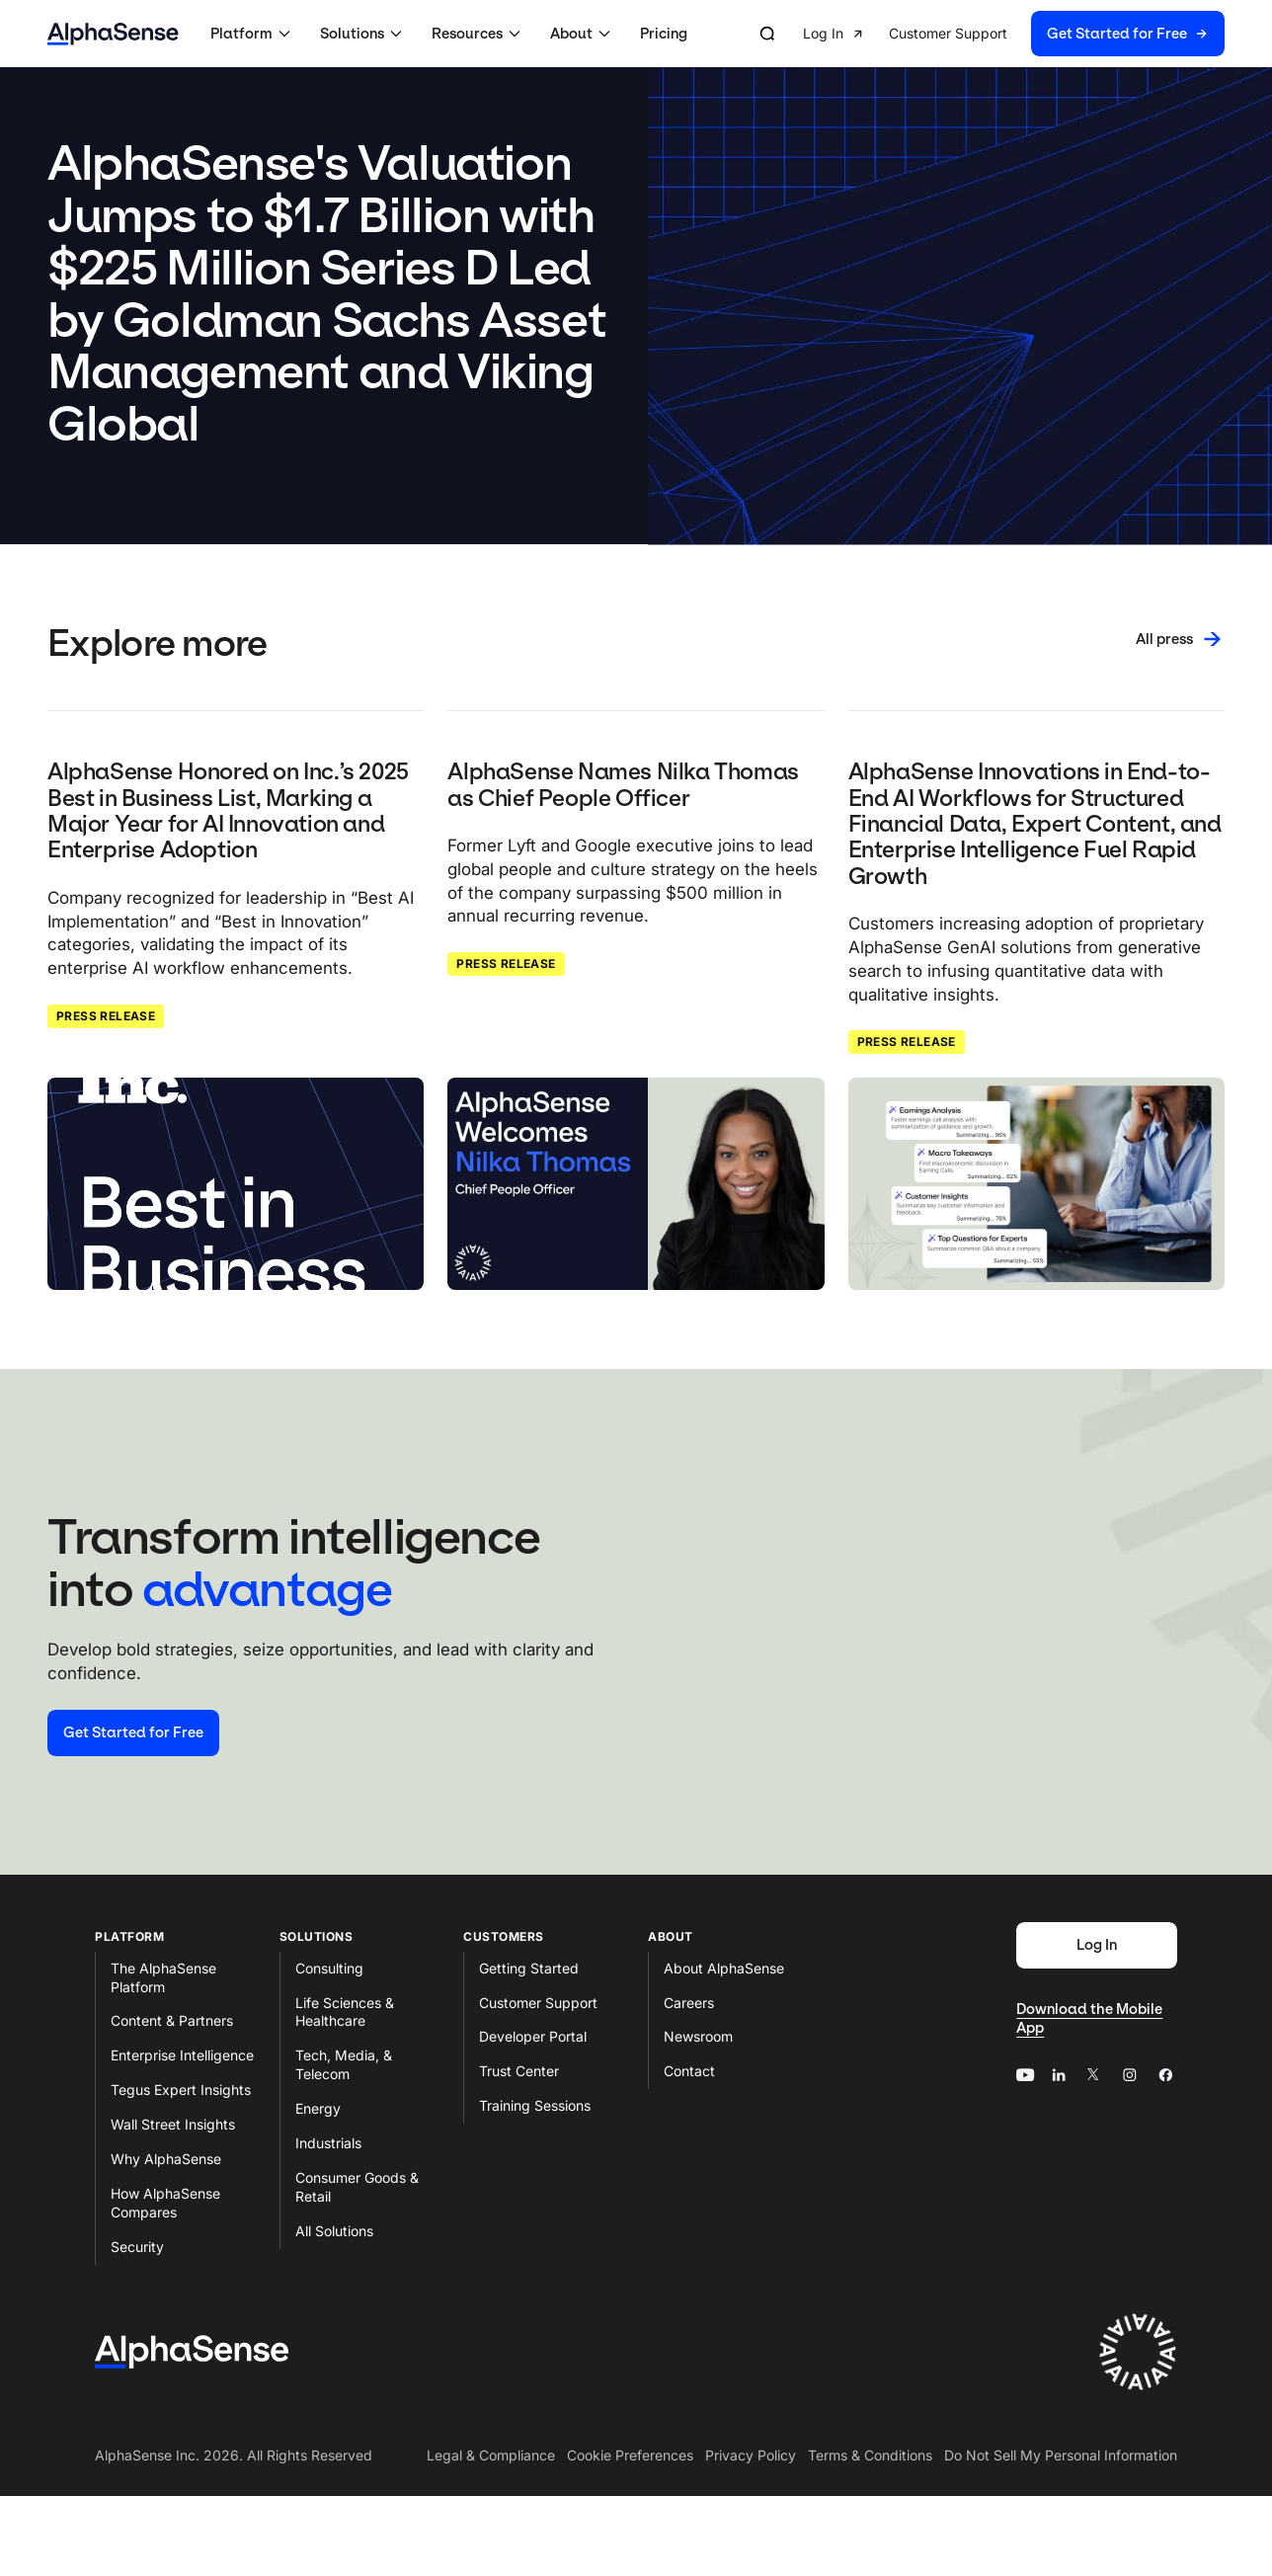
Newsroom (698, 2036)
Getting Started (529, 1968)
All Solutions (334, 2230)
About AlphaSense (724, 1968)
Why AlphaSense (166, 2158)
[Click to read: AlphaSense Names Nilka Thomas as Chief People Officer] (635, 1183)
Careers (689, 2002)
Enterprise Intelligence (182, 2055)
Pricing (663, 33)
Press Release (105, 1015)
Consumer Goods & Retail (357, 2187)
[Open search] (767, 33)
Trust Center (519, 2070)
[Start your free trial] (133, 1733)
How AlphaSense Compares (165, 2202)
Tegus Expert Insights (181, 2089)
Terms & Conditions (870, 2455)
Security (137, 2246)
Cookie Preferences (630, 2455)
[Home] (113, 34)
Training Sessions (535, 2105)
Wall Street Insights (173, 2124)
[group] (1014, 34)
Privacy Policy (750, 2455)
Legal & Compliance (491, 2455)
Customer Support (538, 2002)
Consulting (329, 1968)
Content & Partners (172, 2020)
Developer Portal (533, 2036)
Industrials (328, 2142)
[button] (253, 33)
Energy (318, 2108)
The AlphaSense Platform (163, 1977)
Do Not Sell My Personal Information (1060, 2455)
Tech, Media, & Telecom (343, 2064)
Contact (689, 2070)
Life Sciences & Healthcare (344, 2012)
